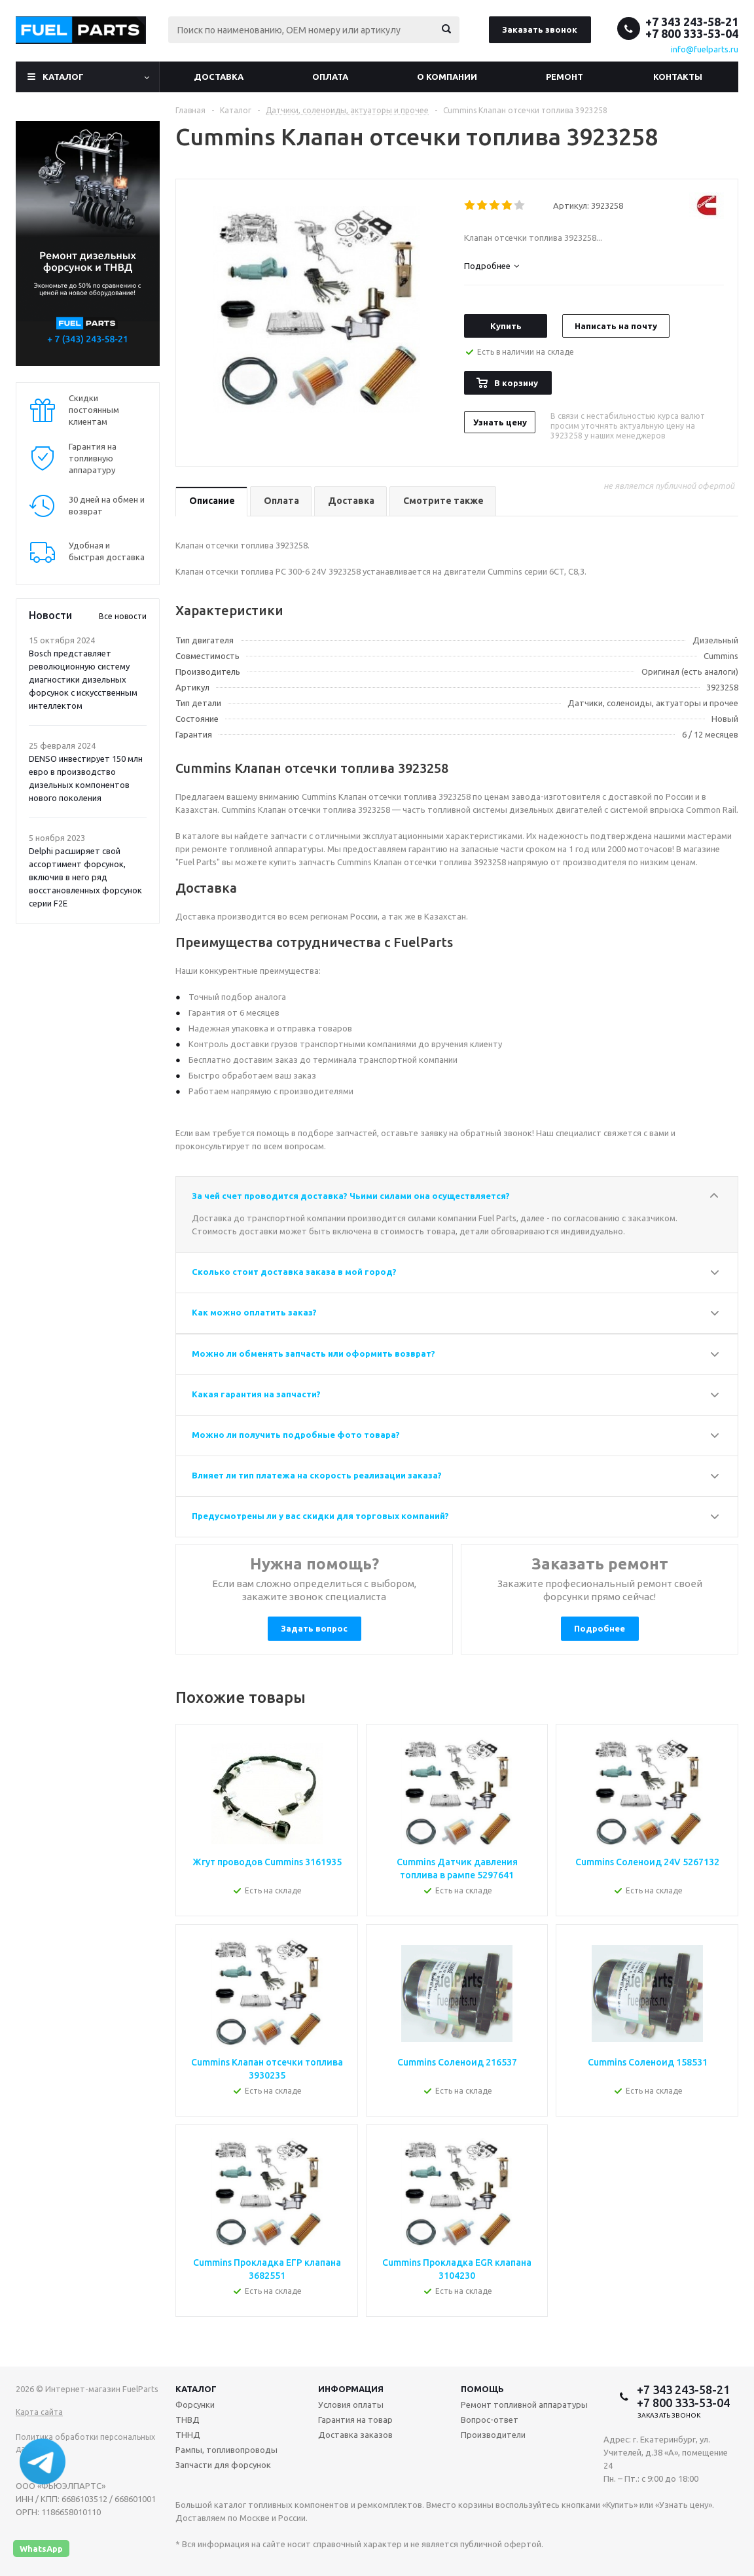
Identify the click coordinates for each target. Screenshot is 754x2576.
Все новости (123, 616)
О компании (447, 76)
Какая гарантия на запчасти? (256, 1394)
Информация (351, 2388)
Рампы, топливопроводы (226, 2449)
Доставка (218, 76)
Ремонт (564, 76)
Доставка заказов (355, 2434)
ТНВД (187, 2419)
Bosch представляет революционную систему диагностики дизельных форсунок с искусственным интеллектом (83, 679)
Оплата (330, 76)
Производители (493, 2434)
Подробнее (599, 1628)
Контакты (677, 76)
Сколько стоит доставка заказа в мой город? (294, 1271)
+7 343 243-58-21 (691, 21)
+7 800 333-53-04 (691, 33)
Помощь (482, 2388)
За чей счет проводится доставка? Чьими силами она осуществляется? (351, 1195)
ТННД (187, 2434)
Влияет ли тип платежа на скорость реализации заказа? (317, 1475)
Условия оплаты (351, 2404)
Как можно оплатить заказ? (254, 1312)
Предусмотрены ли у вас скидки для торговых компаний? (320, 1515)
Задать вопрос (314, 1628)
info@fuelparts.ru (704, 49)
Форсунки (195, 2404)
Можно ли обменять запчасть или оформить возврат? (313, 1353)
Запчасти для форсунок (223, 2464)
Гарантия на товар (355, 2419)
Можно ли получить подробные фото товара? (296, 1434)
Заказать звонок (539, 29)
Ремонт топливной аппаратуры (524, 2404)
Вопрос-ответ (489, 2419)
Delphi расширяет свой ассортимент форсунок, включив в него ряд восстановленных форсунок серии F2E (85, 877)
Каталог (63, 76)
